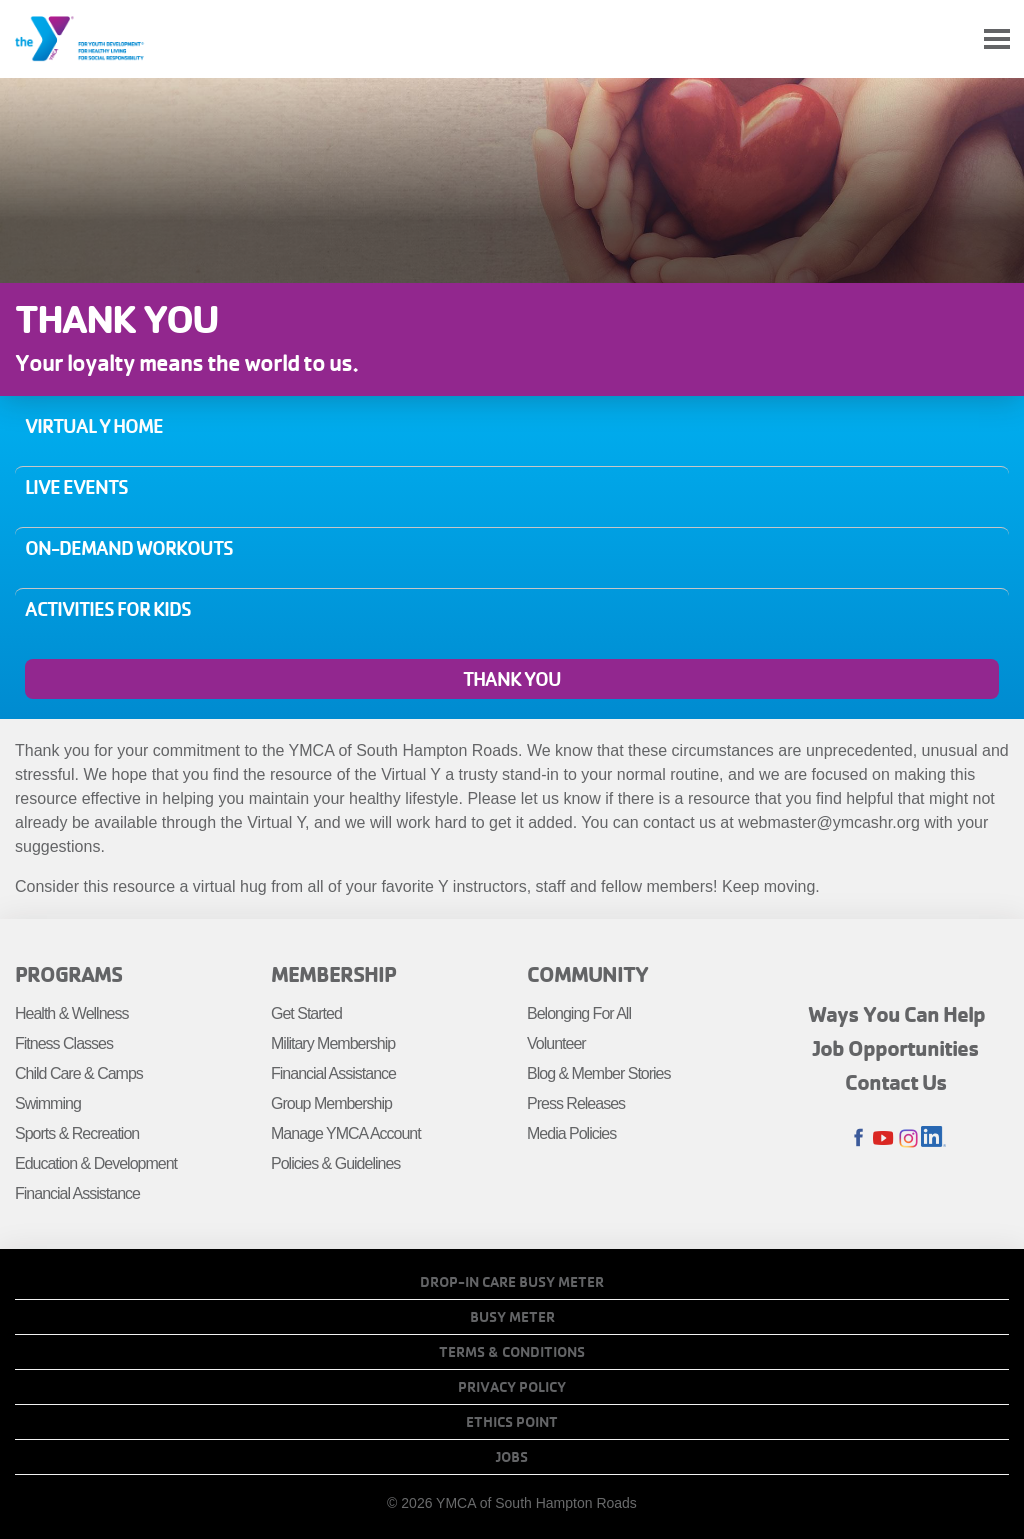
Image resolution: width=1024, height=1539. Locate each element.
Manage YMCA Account (346, 1133)
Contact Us (896, 1082)
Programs (68, 974)
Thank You (512, 679)
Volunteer (556, 1043)
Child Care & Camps (79, 1073)
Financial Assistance (77, 1193)
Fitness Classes (64, 1043)
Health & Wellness (71, 1013)
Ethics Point (512, 1422)
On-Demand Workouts (129, 548)
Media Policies (571, 1133)
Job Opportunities (896, 1048)
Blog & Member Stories (599, 1073)
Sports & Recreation (77, 1133)
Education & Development (96, 1163)
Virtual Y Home (94, 426)
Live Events (76, 487)
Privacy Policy (512, 1387)
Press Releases (576, 1103)
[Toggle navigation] (997, 39)
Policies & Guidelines (335, 1163)
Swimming (48, 1103)
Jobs (512, 1457)
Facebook (858, 1138)
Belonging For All (579, 1013)
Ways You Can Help (896, 1014)
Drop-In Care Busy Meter (512, 1282)
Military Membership (333, 1043)
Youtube (883, 1138)
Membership (333, 974)
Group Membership (331, 1103)
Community (587, 974)
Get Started (306, 1013)
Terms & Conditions (512, 1352)
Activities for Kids (108, 609)
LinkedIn (933, 1138)
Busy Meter (512, 1317)
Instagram (908, 1138)
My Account (950, 39)
